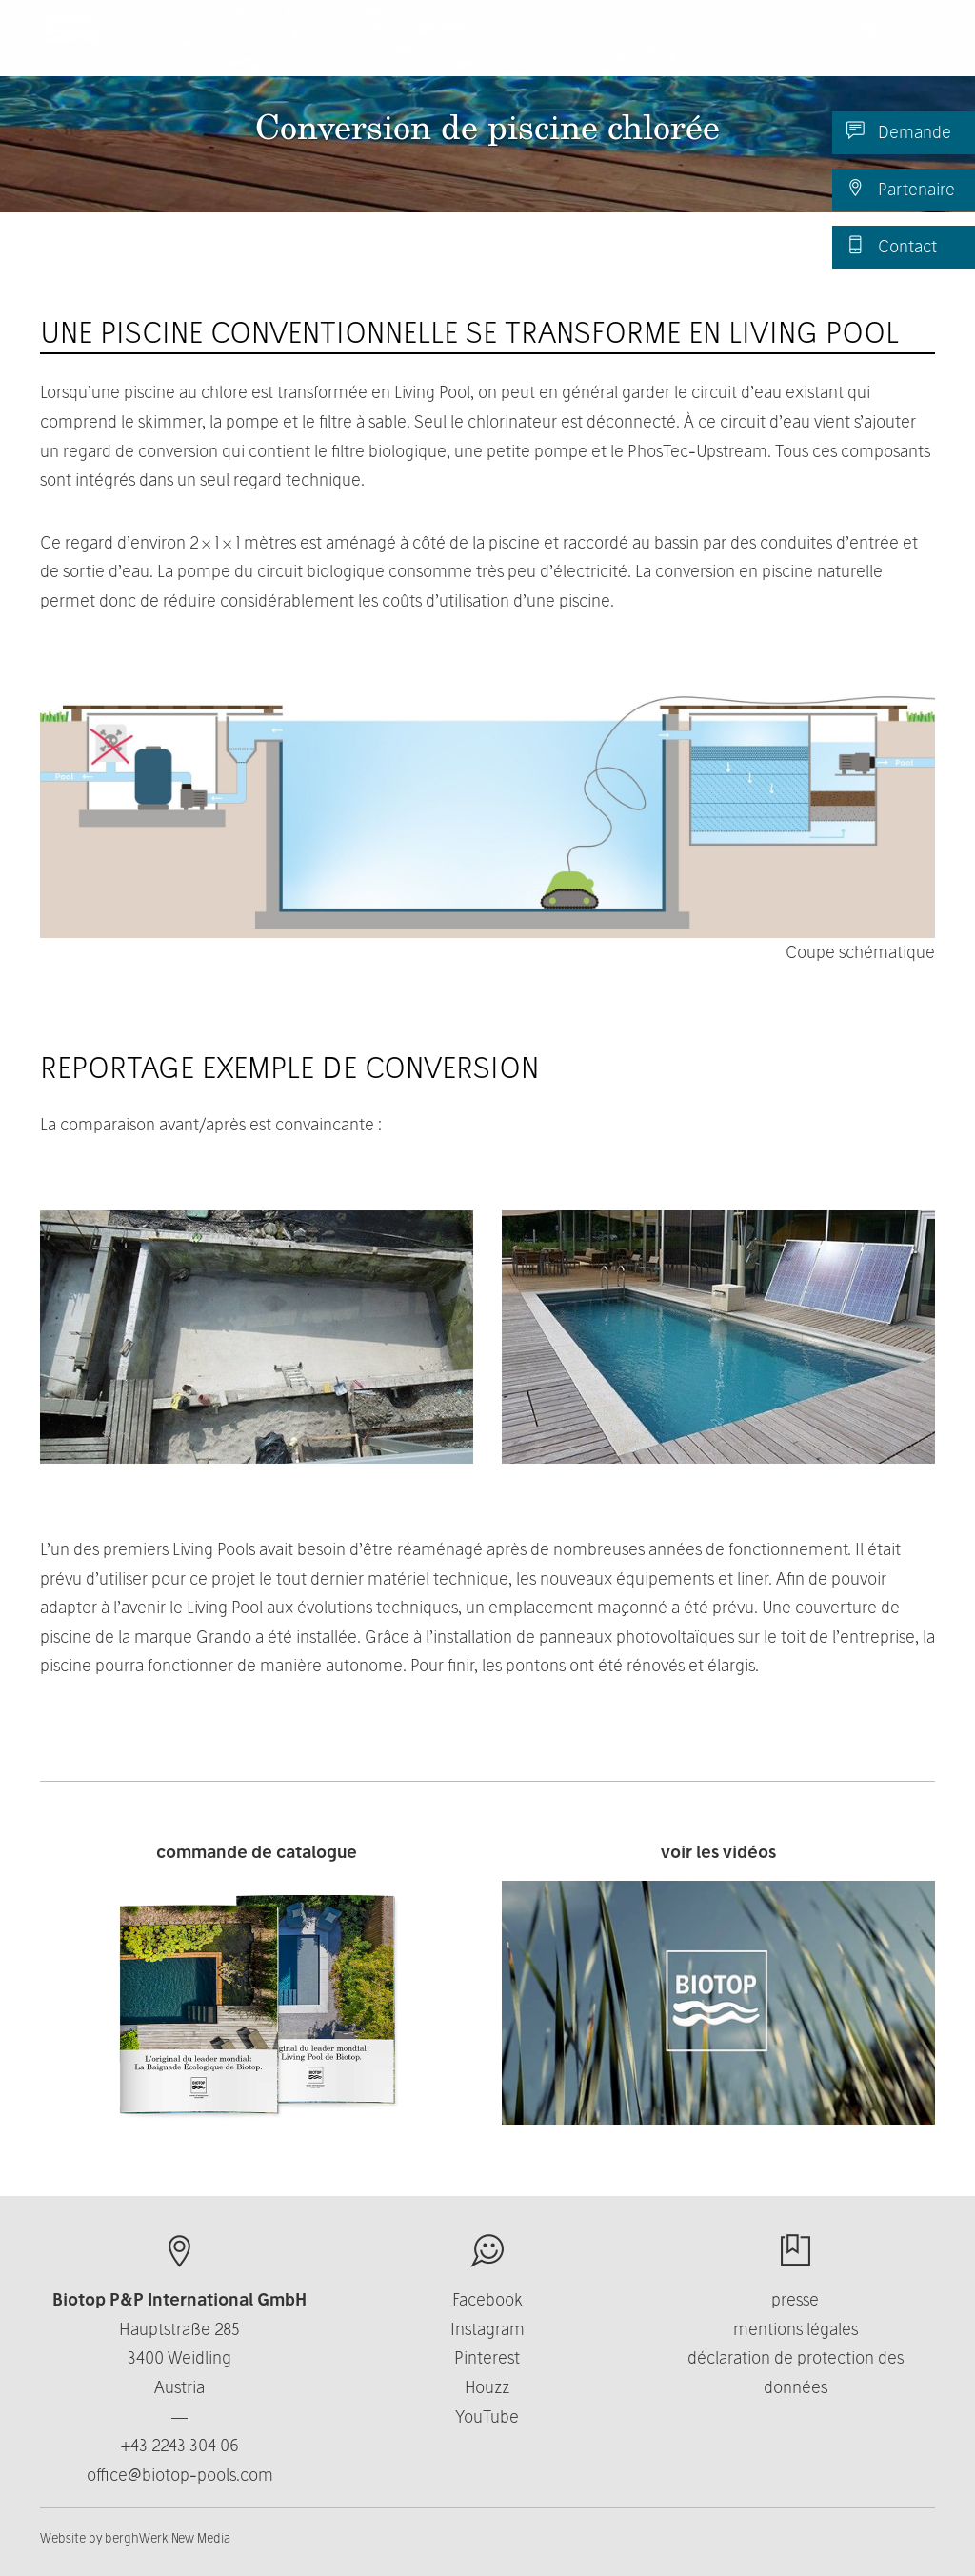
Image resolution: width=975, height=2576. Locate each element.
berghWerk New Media (167, 2538)
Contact (891, 245)
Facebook (487, 2299)
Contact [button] (690, 47)
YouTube (487, 2416)
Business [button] (580, 47)
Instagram (487, 2329)
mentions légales (795, 2329)
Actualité (796, 47)
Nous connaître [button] (440, 47)
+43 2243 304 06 (180, 2445)
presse (795, 2299)
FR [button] (891, 47)
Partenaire (900, 188)
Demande (898, 131)
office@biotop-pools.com (180, 2475)
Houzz (487, 2387)
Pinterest (487, 2357)
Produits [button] (303, 47)
